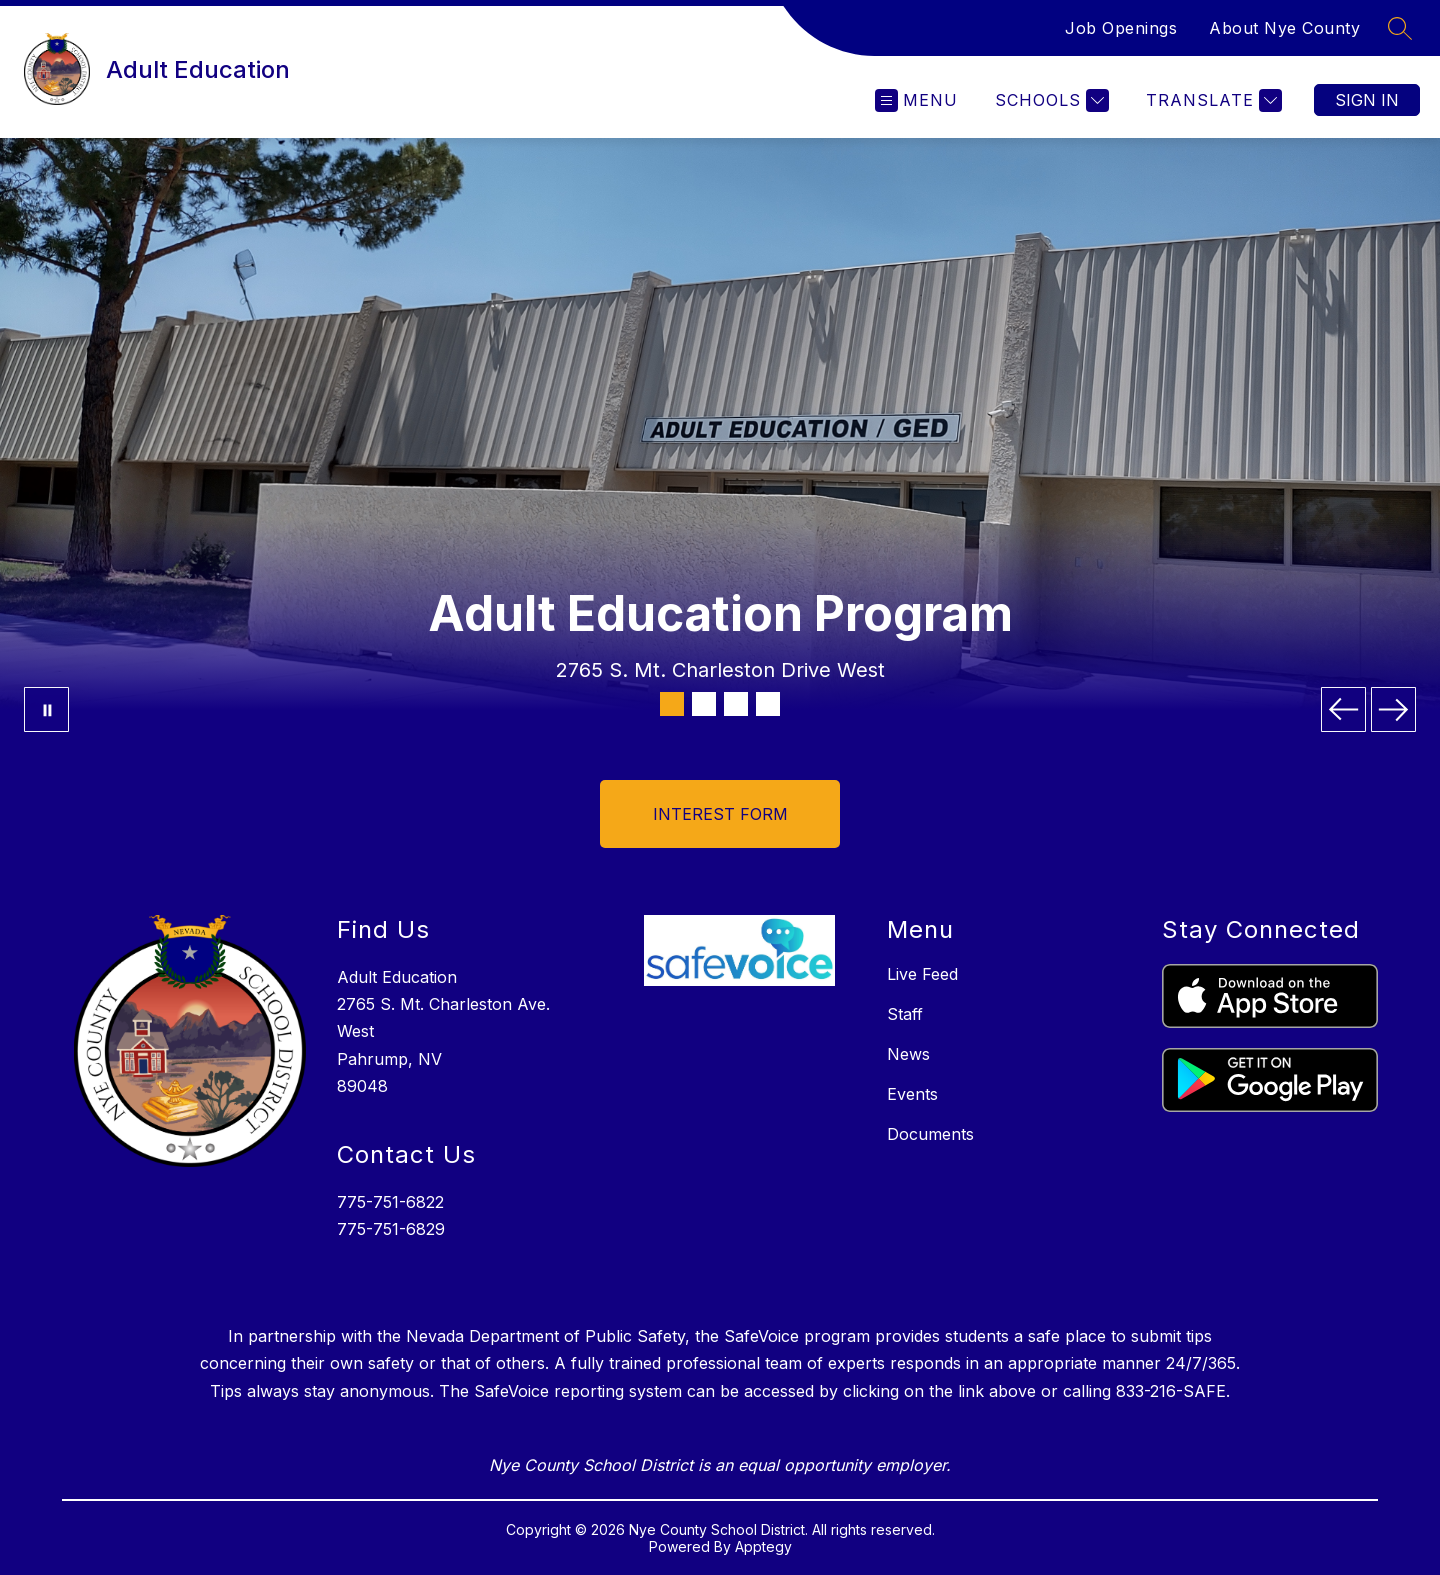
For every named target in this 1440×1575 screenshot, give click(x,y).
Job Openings (1121, 28)
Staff (905, 1014)
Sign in (1367, 100)
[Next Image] (1393, 709)
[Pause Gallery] (46, 709)
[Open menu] (916, 100)
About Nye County (1284, 28)
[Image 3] (736, 704)
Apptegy (763, 1546)
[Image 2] (704, 704)
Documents (930, 1134)
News (908, 1054)
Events (912, 1094)
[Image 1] (672, 704)
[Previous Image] (1343, 709)
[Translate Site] (1211, 100)
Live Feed (922, 974)
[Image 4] (768, 704)
